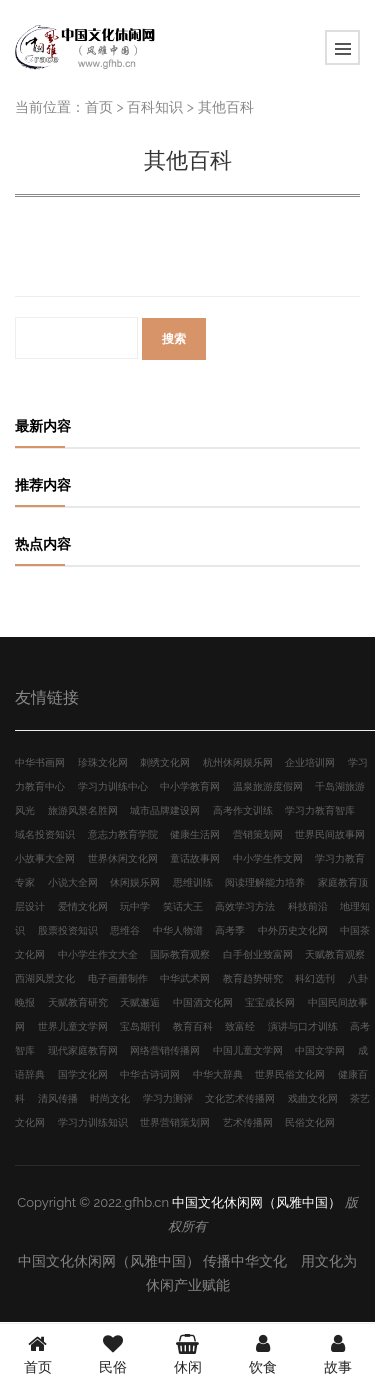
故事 (338, 1352)
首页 (99, 107)
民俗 (113, 1352)
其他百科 (226, 107)
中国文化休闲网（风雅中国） (256, 1202)
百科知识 (155, 107)
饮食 (263, 1352)
